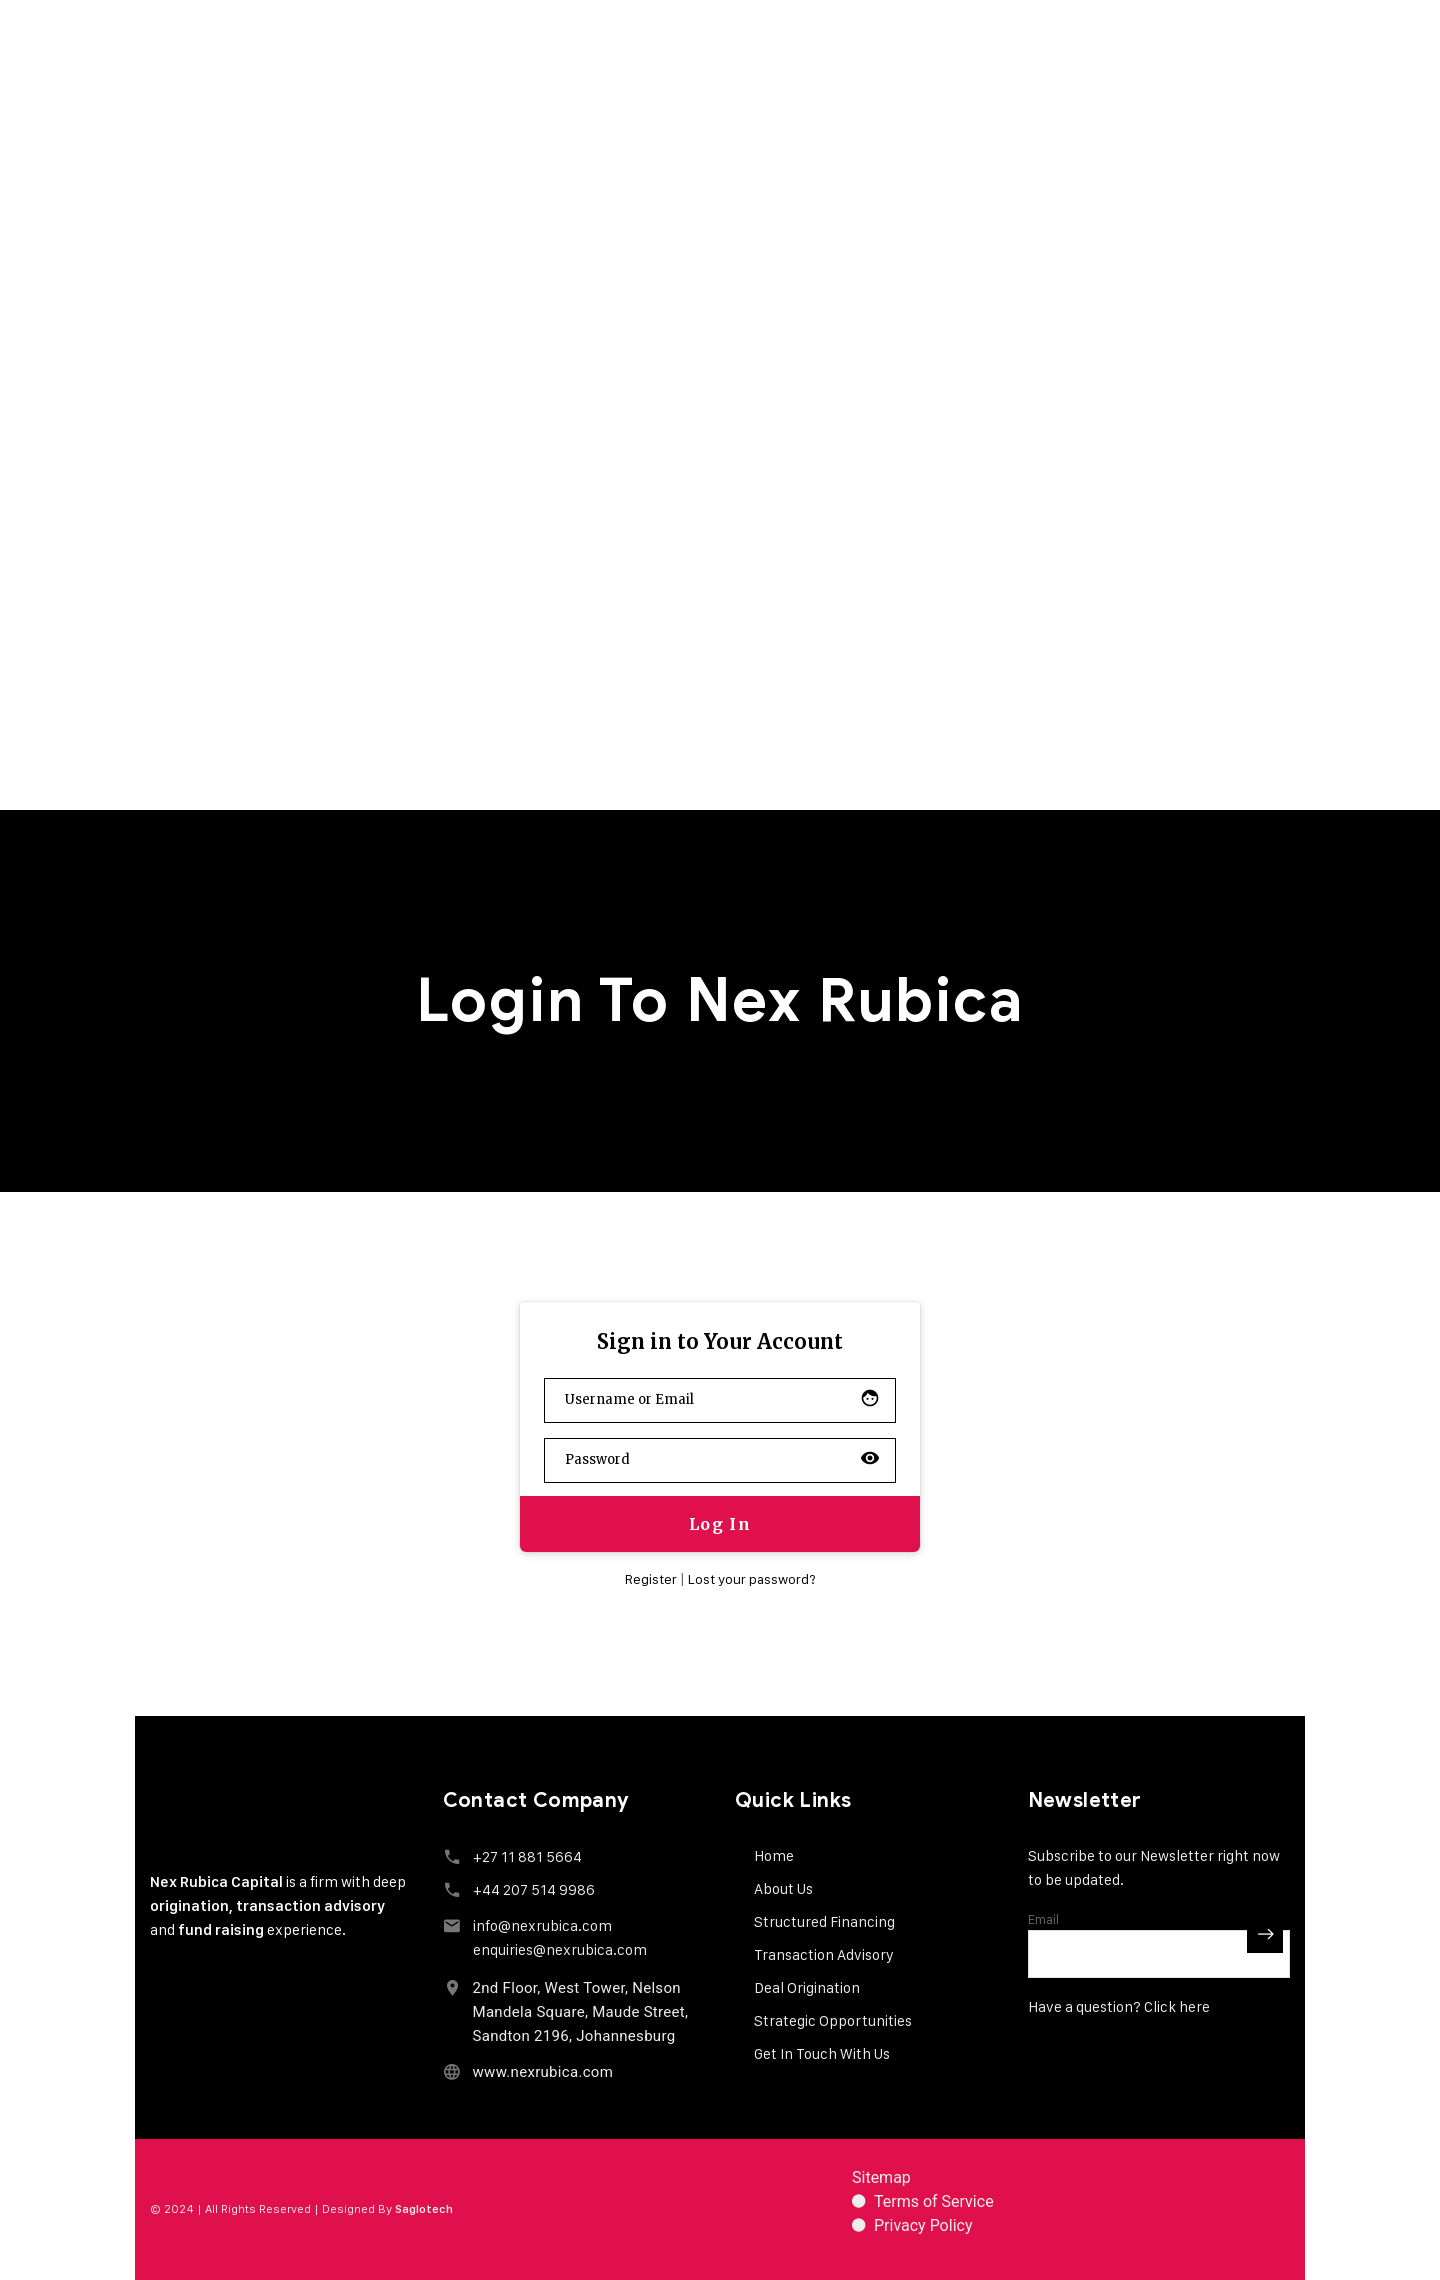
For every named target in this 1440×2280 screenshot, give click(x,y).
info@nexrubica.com (542, 1925)
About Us (783, 1888)
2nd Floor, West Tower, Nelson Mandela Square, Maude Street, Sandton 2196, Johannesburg (581, 2012)
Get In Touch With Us (822, 2053)
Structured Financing (824, 1921)
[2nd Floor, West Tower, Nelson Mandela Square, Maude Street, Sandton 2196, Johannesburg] (452, 1987)
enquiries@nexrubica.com (560, 1949)
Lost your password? (752, 1578)
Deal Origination (807, 1987)
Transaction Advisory (824, 1954)
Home (774, 1855)
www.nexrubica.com (543, 2072)
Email (1043, 1919)
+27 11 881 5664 (527, 1856)
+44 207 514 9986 (534, 1889)
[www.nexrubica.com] (452, 2071)
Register (651, 1578)
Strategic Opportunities (833, 2020)
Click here (1177, 2006)
